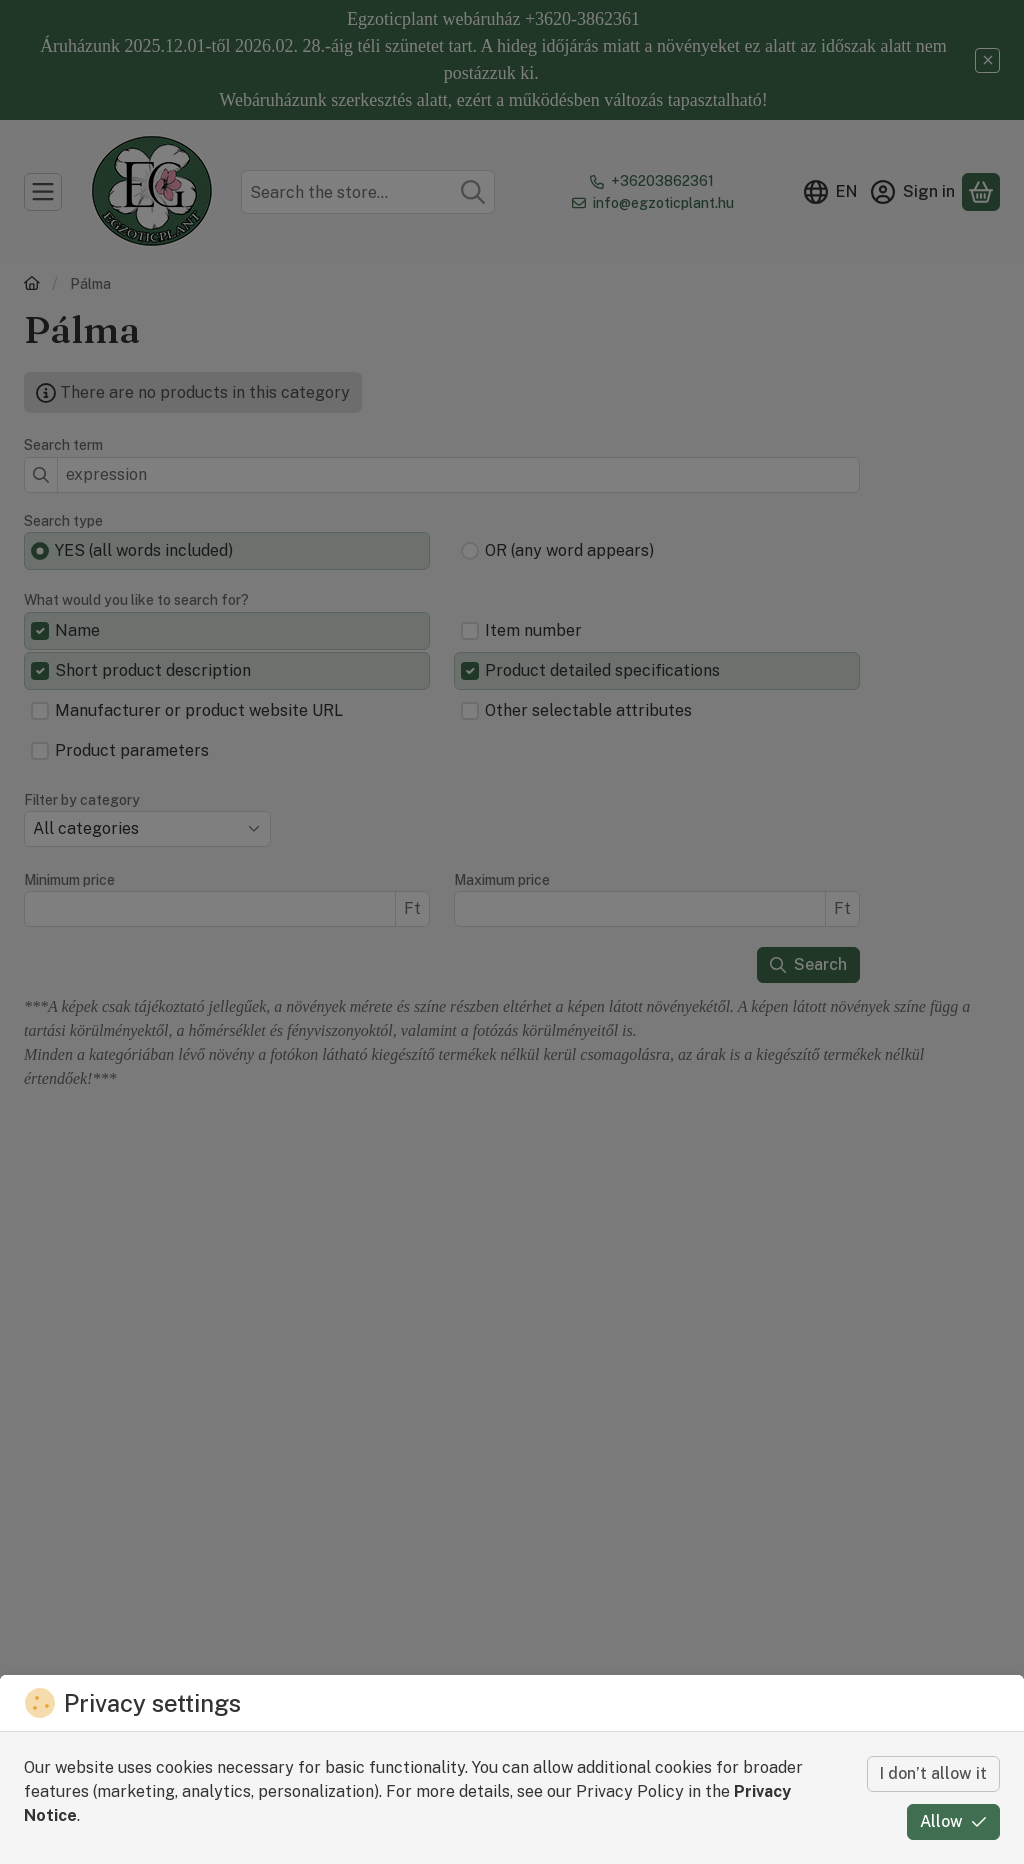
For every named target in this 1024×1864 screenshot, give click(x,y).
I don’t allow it (933, 1773)
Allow (953, 1821)
